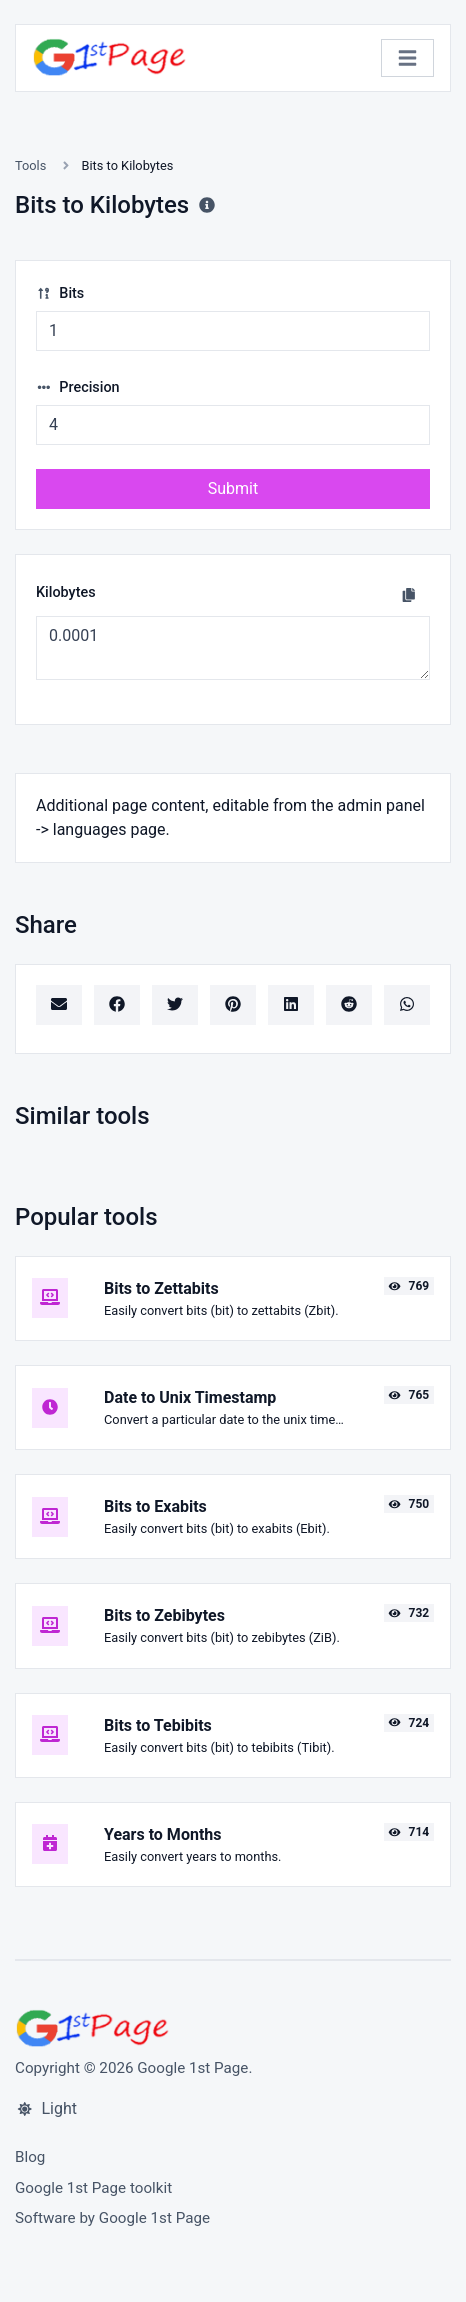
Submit (233, 488)
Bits (60, 293)
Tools (30, 165)
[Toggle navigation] (407, 58)
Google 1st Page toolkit (93, 2188)
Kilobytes (66, 592)
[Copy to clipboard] (409, 595)
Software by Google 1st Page (112, 2218)
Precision (78, 387)
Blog (30, 2157)
